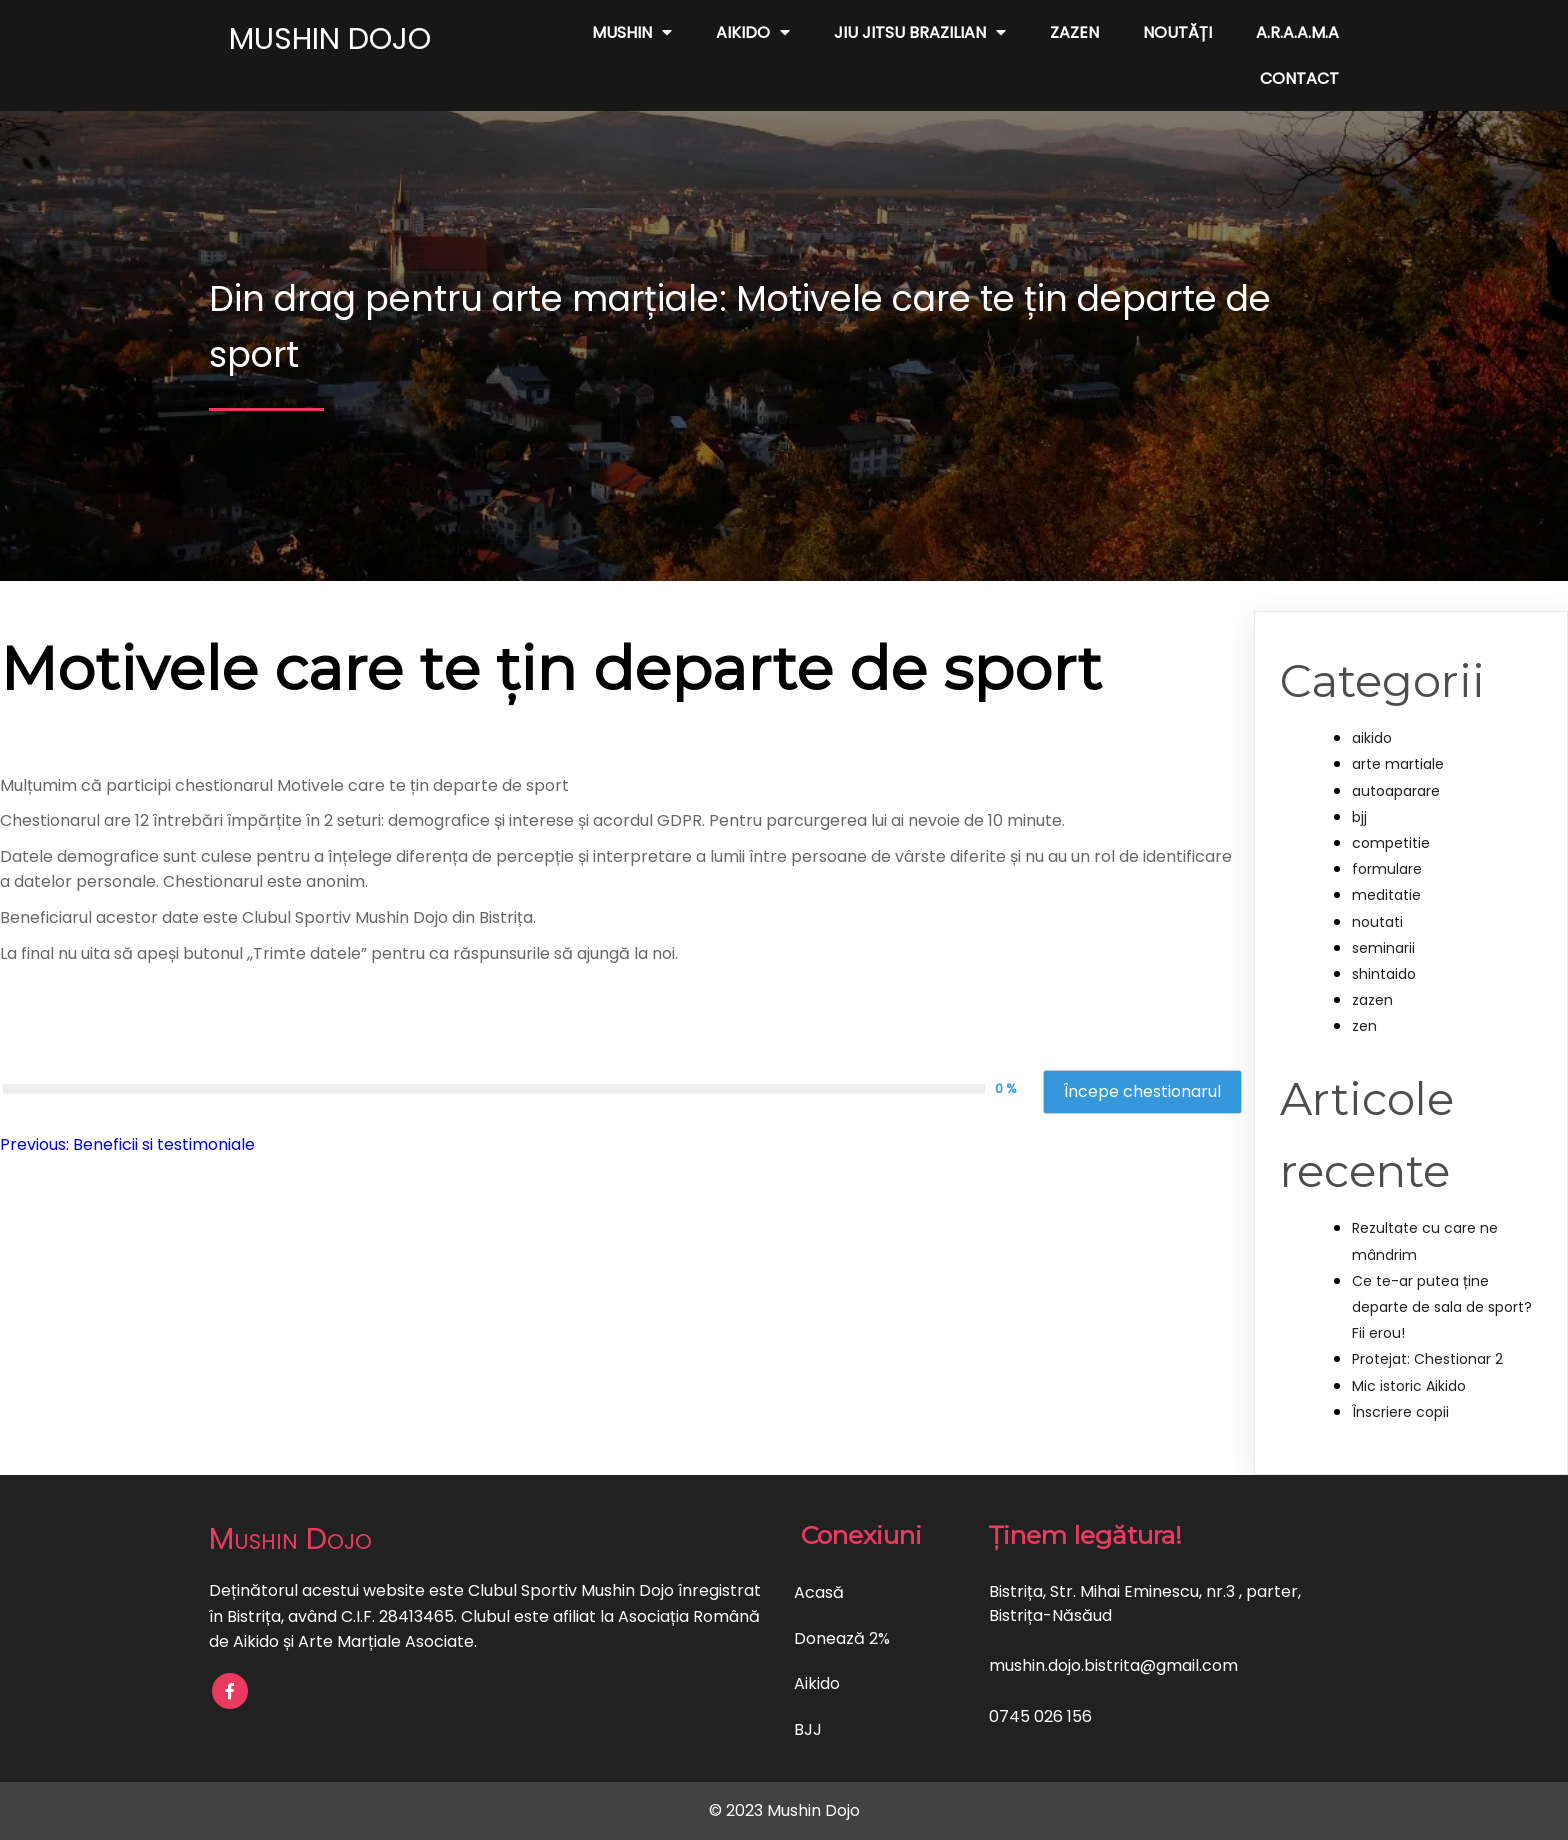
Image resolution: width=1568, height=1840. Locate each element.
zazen (1372, 1000)
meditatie (1386, 895)
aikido (1372, 738)
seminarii (1383, 948)
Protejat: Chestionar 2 (1427, 1359)
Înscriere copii (1400, 1412)
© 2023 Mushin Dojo (784, 1810)
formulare (1387, 869)
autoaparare (1396, 791)
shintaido (1384, 974)
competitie (1391, 843)
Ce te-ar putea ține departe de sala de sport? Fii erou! (1442, 1307)
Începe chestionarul (1142, 1091)
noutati (1377, 922)
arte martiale (1398, 764)
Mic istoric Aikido (1409, 1386)
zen (1364, 1026)
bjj (1359, 817)
